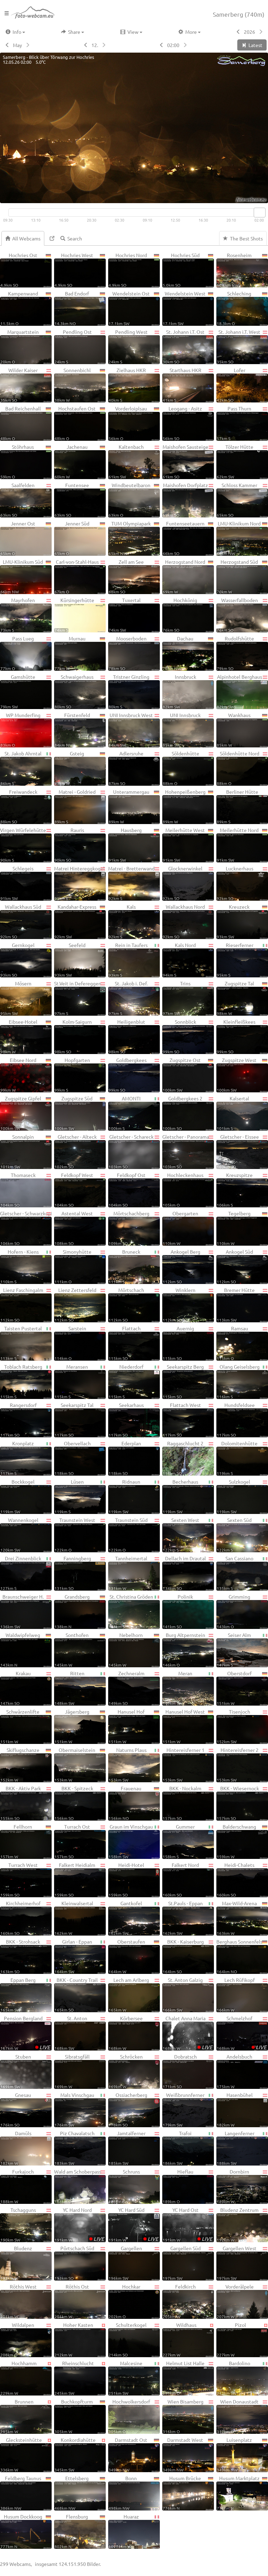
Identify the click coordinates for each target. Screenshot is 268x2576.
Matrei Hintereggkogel (80, 883)
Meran (188, 1688)
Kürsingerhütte (80, 614)
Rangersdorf (26, 1419)
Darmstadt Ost (134, 2454)
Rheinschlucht (80, 2378)
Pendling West (134, 346)
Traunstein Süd (134, 1534)
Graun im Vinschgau (134, 1841)
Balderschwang (242, 1841)
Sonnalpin (26, 1151)
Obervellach (80, 1458)
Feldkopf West (80, 1189)
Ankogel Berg (188, 1266)
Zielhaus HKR (134, 384)
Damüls (26, 2148)
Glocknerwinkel (188, 883)
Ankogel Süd (242, 1266)
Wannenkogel (26, 1534)
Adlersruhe (134, 768)
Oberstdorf (242, 1688)
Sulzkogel (242, 1496)
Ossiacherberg (134, 2109)
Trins (188, 998)
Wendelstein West (188, 308)
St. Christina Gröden (134, 1611)
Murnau (80, 653)
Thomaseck (26, 1189)
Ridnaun (134, 1496)
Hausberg (134, 844)
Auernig (188, 1343)
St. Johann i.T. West (242, 346)
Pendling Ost (80, 346)
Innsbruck (188, 691)
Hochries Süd (188, 269)
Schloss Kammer (242, 499)
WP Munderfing (26, 729)
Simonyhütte (80, 1266)
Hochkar (134, 2301)
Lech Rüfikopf (242, 1994)
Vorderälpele (242, 2301)
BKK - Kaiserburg (188, 1956)
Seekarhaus (134, 1419)
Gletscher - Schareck (134, 1151)
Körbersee (134, 2033)
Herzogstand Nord (188, 576)
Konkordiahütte (80, 2454)
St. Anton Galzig (188, 1994)
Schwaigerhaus (80, 691)
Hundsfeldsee (242, 1419)
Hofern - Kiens (26, 1266)
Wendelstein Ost (134, 308)
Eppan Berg (26, 1994)
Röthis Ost (80, 2301)
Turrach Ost (80, 1841)
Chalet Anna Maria (188, 2033)
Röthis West (26, 2301)
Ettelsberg (80, 2492)
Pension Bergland (26, 2033)
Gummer (188, 1841)
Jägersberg (80, 1726)
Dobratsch (188, 2071)
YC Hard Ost (188, 2224)
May (17, 45)
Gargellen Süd (188, 2263)
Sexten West (188, 1534)
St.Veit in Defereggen (80, 998)
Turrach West (26, 1879)
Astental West (80, 1228)
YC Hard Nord (80, 2224)
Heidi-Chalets (242, 1879)
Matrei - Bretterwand (134, 883)
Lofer (242, 384)
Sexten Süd (242, 1534)
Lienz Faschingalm (26, 1304)
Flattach (134, 1343)
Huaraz (134, 2531)
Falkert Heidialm (80, 1879)
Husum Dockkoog (26, 2531)
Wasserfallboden (242, 614)
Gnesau (26, 2109)
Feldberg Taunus (26, 2492)
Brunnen (26, 2416)
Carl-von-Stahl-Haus (80, 576)
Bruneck (134, 1266)
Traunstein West (80, 1534)
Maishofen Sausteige (188, 461)
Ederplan (134, 1458)
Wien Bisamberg (188, 2416)
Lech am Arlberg (134, 1994)
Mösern (26, 998)
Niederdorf (134, 1381)
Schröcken (134, 2071)
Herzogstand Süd (242, 576)
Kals (134, 921)
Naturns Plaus (134, 1764)
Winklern (188, 1304)
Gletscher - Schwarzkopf (26, 1228)
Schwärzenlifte (26, 1726)
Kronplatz (26, 1458)
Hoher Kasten (80, 2339)
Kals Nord (188, 959)
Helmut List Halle (188, 2378)
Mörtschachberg (134, 1228)
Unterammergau (134, 806)
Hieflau (188, 2186)
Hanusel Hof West (188, 1726)
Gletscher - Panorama (188, 1151)
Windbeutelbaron (134, 499)
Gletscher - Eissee (242, 1151)
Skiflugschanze (26, 1764)
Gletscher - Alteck (80, 1151)
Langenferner (242, 2148)
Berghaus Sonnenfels (242, 1956)
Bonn (134, 2492)
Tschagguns (26, 2224)
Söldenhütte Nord (242, 768)
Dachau (188, 653)
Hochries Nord (134, 269)
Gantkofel (134, 1918)
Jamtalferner (134, 2148)
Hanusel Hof (134, 1726)
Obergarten (188, 1228)
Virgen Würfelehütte (26, 844)
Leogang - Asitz (188, 423)
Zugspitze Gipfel (26, 1113)
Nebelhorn (134, 1649)
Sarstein (80, 1343)
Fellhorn (26, 1841)
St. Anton (80, 2033)
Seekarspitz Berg (188, 1381)
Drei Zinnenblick (26, 1573)
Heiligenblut (134, 1036)
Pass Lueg (26, 653)
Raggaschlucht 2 (188, 1458)
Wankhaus (242, 729)
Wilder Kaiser (26, 384)
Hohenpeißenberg (188, 806)
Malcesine (134, 2378)
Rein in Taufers (134, 959)
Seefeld (80, 959)
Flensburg (80, 2531)
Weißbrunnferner (188, 2109)
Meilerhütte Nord (242, 844)
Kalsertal (242, 1113)
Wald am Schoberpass (80, 2186)
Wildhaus (188, 2339)
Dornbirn (242, 2186)
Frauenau (134, 1803)
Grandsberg (80, 1611)
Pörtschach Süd (80, 2263)
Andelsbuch (242, 2071)
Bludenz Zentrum (242, 2224)
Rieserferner (242, 959)
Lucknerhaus (242, 883)
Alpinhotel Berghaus (242, 691)
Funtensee (80, 499)
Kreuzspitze (242, 1189)
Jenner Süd (80, 538)
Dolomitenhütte (242, 1458)
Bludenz (26, 2263)
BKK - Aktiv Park (26, 1803)
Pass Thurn (242, 423)
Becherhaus (188, 1496)
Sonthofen (80, 1649)
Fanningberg (80, 1573)
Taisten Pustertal (26, 1343)
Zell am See (134, 576)
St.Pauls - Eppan (188, 1918)
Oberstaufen (134, 1956)
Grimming (242, 1611)
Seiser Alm (242, 1649)
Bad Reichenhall (26, 423)
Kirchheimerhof (26, 1918)
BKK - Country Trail (80, 1994)
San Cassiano (242, 1573)
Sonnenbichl (80, 384)
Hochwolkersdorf (134, 2416)
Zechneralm (134, 1688)
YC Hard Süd (134, 2224)
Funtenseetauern (188, 538)
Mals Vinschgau (80, 2109)
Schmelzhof (242, 2033)
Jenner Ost (26, 538)
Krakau (26, 1688)
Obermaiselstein (80, 1764)
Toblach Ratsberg (26, 1381)
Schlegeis (26, 883)
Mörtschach (134, 1304)
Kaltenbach (134, 461)
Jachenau (80, 461)
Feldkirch (188, 2301)
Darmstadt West (188, 2454)
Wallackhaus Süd (26, 921)
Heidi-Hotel (134, 1879)
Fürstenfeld (80, 729)
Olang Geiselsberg (242, 1381)
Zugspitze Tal (242, 998)
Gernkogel (26, 959)
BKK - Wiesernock (242, 1803)
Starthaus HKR (188, 384)
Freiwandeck (26, 806)
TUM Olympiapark (134, 538)
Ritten (80, 1688)
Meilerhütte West (188, 844)
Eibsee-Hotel (26, 1036)
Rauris (80, 844)
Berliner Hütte (242, 806)
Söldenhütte (188, 768)
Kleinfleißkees (242, 1036)
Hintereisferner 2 (242, 1764)
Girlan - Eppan (80, 1956)
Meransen (80, 1381)
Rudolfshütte (242, 653)
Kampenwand (26, 308)
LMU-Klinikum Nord (242, 538)
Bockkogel (26, 1496)
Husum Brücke (188, 2492)
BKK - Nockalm (188, 1803)
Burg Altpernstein (188, 1649)
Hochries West (80, 269)
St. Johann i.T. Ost (188, 346)
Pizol (242, 2339)
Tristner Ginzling (134, 691)
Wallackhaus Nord (188, 921)
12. (94, 45)
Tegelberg (242, 1228)
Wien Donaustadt (242, 2416)
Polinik (188, 1611)
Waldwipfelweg (26, 1649)
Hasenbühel (242, 2109)
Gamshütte (26, 691)
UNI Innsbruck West (134, 729)
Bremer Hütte (242, 1304)
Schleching (242, 308)
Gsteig (80, 768)
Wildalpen (26, 2339)
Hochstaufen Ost (80, 423)
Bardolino (242, 2378)
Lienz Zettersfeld (80, 1304)
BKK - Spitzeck (80, 1803)
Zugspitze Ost (188, 1074)
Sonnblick (188, 1036)
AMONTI (134, 1113)
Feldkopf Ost (134, 1189)
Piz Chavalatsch (80, 2148)
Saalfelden (26, 499)
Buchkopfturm (80, 2416)
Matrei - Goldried (80, 806)
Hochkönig (188, 614)
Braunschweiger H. (26, 1611)
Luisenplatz (242, 2454)
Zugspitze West (242, 1074)
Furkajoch (26, 2186)
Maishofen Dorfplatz (188, 499)
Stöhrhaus (26, 461)
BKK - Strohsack (26, 1956)
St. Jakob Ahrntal (26, 768)
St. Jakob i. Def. (134, 998)
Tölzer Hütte (242, 461)
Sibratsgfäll (80, 2071)
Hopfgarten (80, 1074)
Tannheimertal (134, 1573)
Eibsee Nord (26, 1074)
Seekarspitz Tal (80, 1419)
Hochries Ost (26, 269)
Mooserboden (134, 653)
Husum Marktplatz (242, 2492)
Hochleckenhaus (188, 1189)
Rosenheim (242, 269)
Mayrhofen (26, 614)
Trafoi (188, 2148)
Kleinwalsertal (80, 1918)
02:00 (173, 45)
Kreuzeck (242, 921)
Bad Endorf (80, 308)
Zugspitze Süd (80, 1113)
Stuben (26, 2071)
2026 (249, 32)
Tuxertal (134, 614)
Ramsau (242, 1343)
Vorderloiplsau (134, 423)
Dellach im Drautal (188, 1573)
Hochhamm (26, 2378)
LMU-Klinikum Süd (26, 576)
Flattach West (188, 1419)
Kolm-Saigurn (80, 1036)
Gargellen (134, 2263)
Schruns (134, 2186)
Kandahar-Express (80, 921)
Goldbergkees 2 (188, 1113)
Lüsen (80, 1496)
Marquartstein (26, 346)
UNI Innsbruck (188, 729)
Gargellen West (242, 2263)
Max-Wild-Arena (242, 1918)
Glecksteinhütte (26, 2454)
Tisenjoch (242, 1726)
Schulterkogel (134, 2339)
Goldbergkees (134, 1074)
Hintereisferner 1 (188, 1764)
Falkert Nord (188, 1879)
